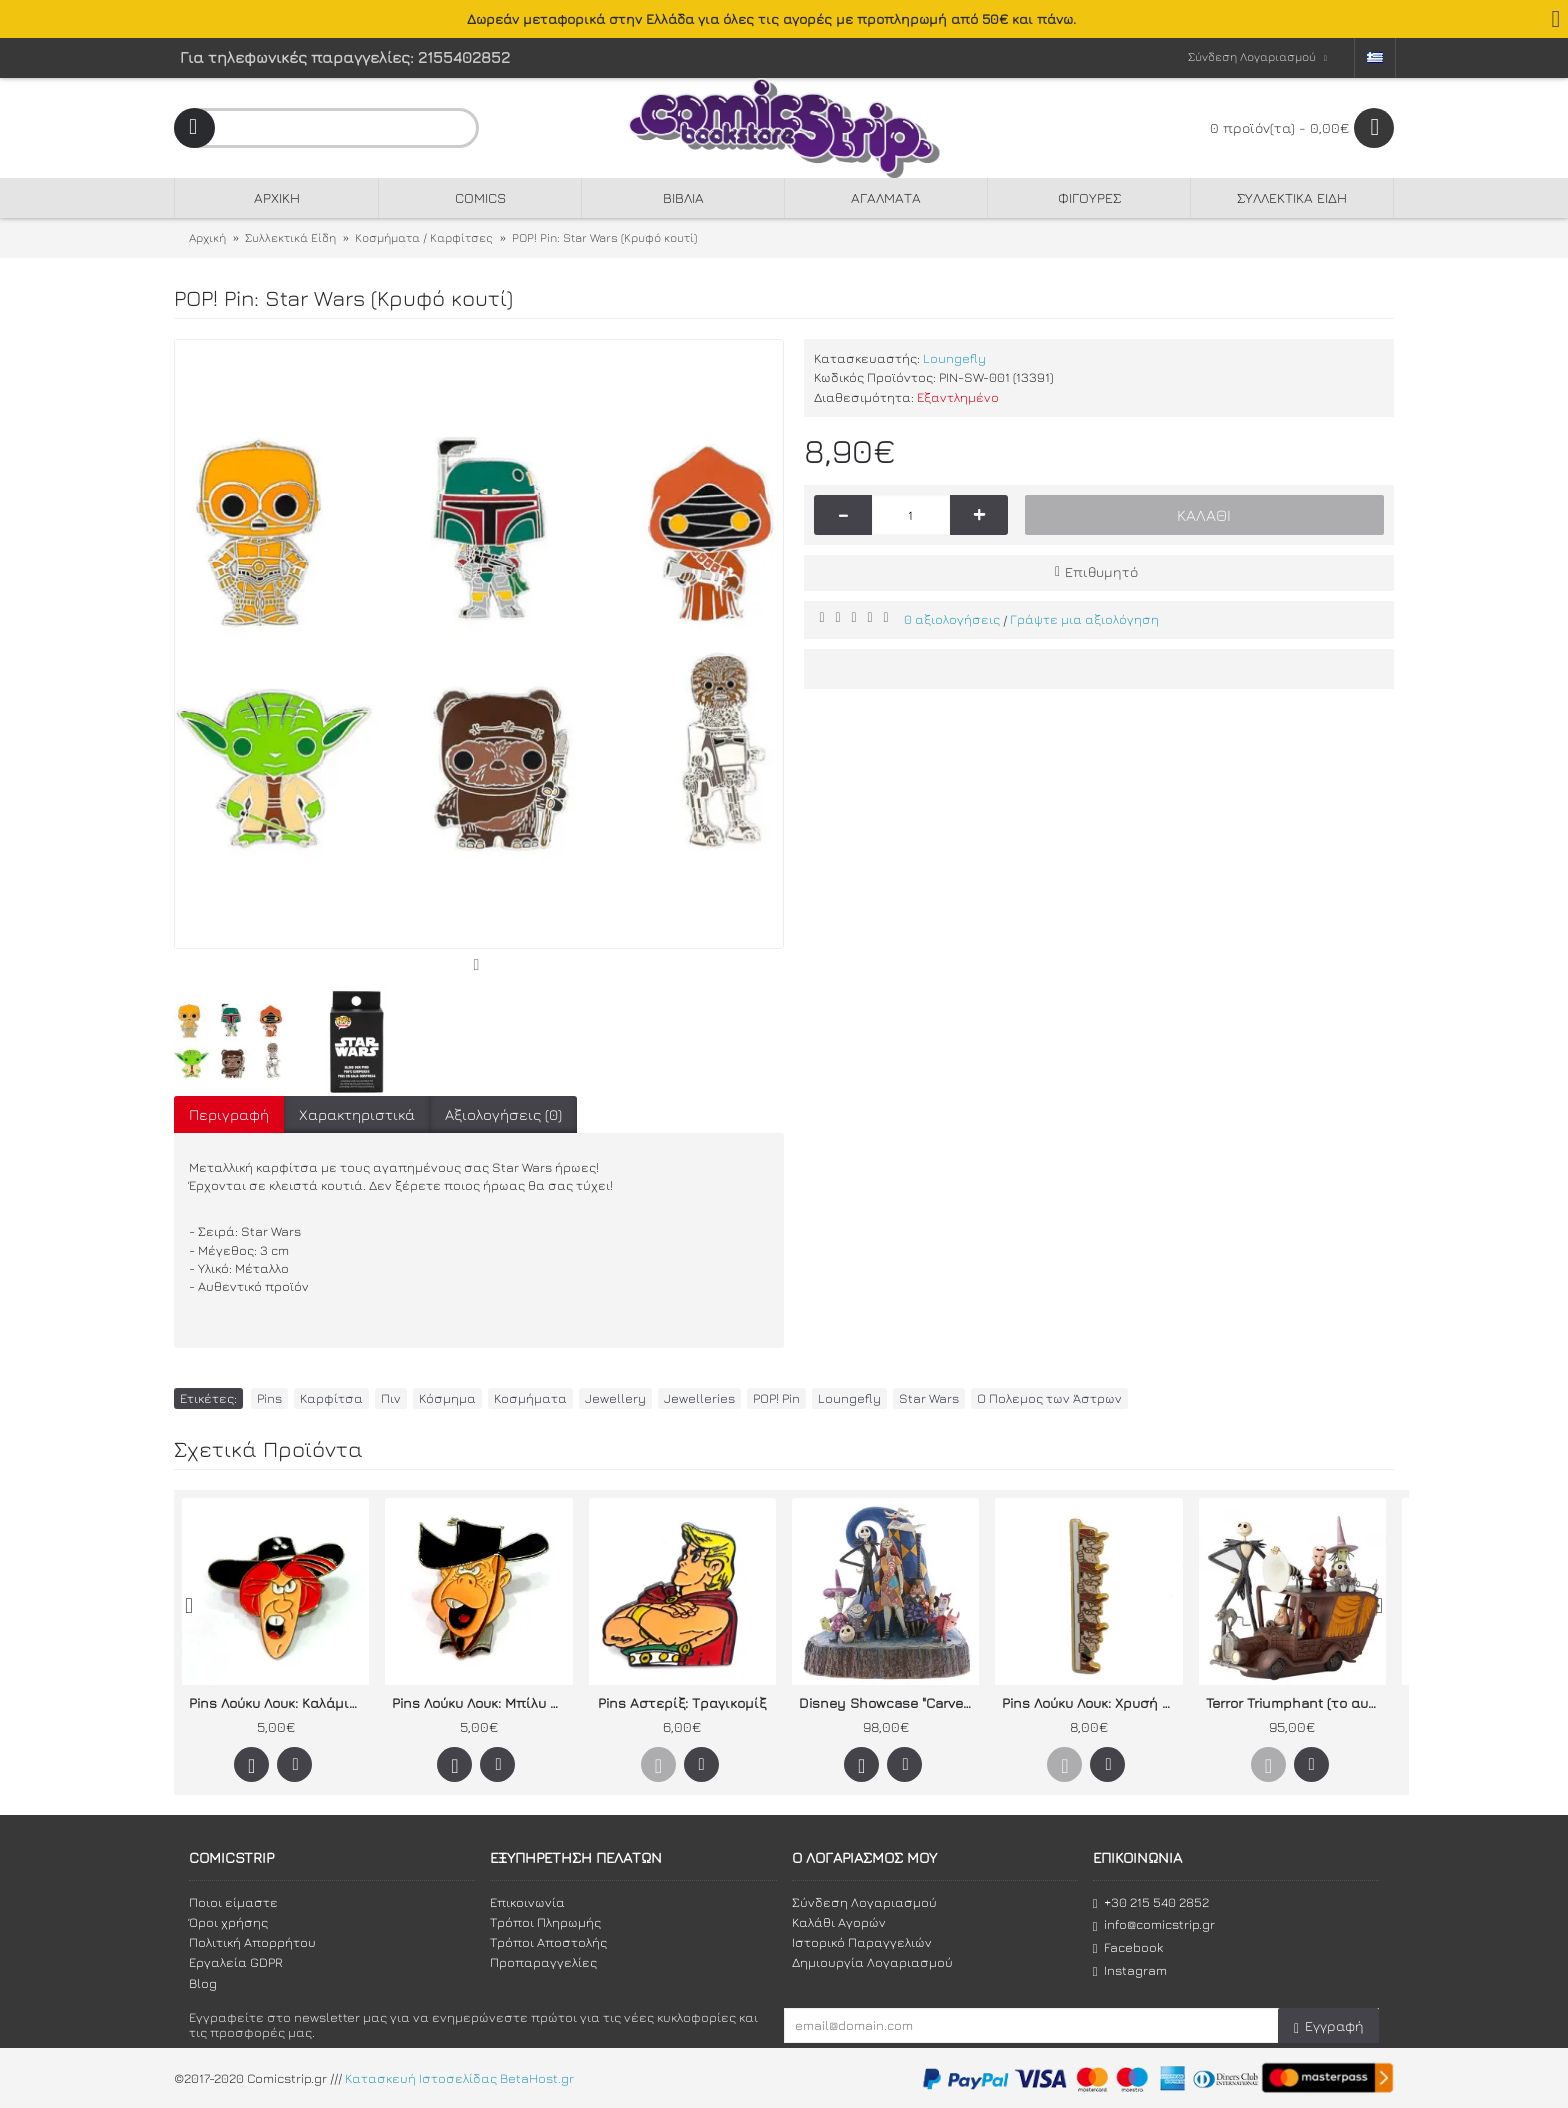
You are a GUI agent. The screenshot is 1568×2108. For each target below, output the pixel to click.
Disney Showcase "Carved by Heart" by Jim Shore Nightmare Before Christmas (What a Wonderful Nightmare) (889, 1702)
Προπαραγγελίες (543, 1962)
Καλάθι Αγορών (839, 1922)
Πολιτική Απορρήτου (252, 1942)
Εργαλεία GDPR (236, 1962)
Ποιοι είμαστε (233, 1902)
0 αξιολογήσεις (952, 619)
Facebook (1128, 1947)
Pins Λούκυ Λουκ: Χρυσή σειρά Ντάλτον (1092, 1702)
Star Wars (929, 1398)
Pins (269, 1398)
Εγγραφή (1328, 2026)
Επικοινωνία (527, 1902)
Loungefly (954, 358)
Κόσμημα (447, 1398)
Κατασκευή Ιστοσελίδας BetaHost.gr (459, 2078)
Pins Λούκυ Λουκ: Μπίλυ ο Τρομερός (482, 1702)
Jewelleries (699, 1398)
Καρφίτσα (331, 1398)
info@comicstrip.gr (1154, 1924)
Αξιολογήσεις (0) (503, 1114)
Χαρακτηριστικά (357, 1114)
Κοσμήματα (530, 1398)
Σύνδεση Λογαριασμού (864, 1902)
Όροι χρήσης (228, 1922)
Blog (203, 1983)
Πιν (391, 1398)
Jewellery (615, 1398)
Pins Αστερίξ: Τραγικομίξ (682, 1702)
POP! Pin (776, 1398)
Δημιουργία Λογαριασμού (872, 1962)
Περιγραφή (229, 1114)
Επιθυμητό (1101, 571)
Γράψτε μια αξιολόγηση (1084, 619)
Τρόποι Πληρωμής (545, 1922)
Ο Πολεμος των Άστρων (1049, 1398)
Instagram (1130, 1970)
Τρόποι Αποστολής (548, 1942)
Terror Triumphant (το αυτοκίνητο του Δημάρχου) (1296, 1702)
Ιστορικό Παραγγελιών (862, 1942)
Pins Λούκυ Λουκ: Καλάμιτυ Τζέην (279, 1702)
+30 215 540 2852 (1151, 1902)
